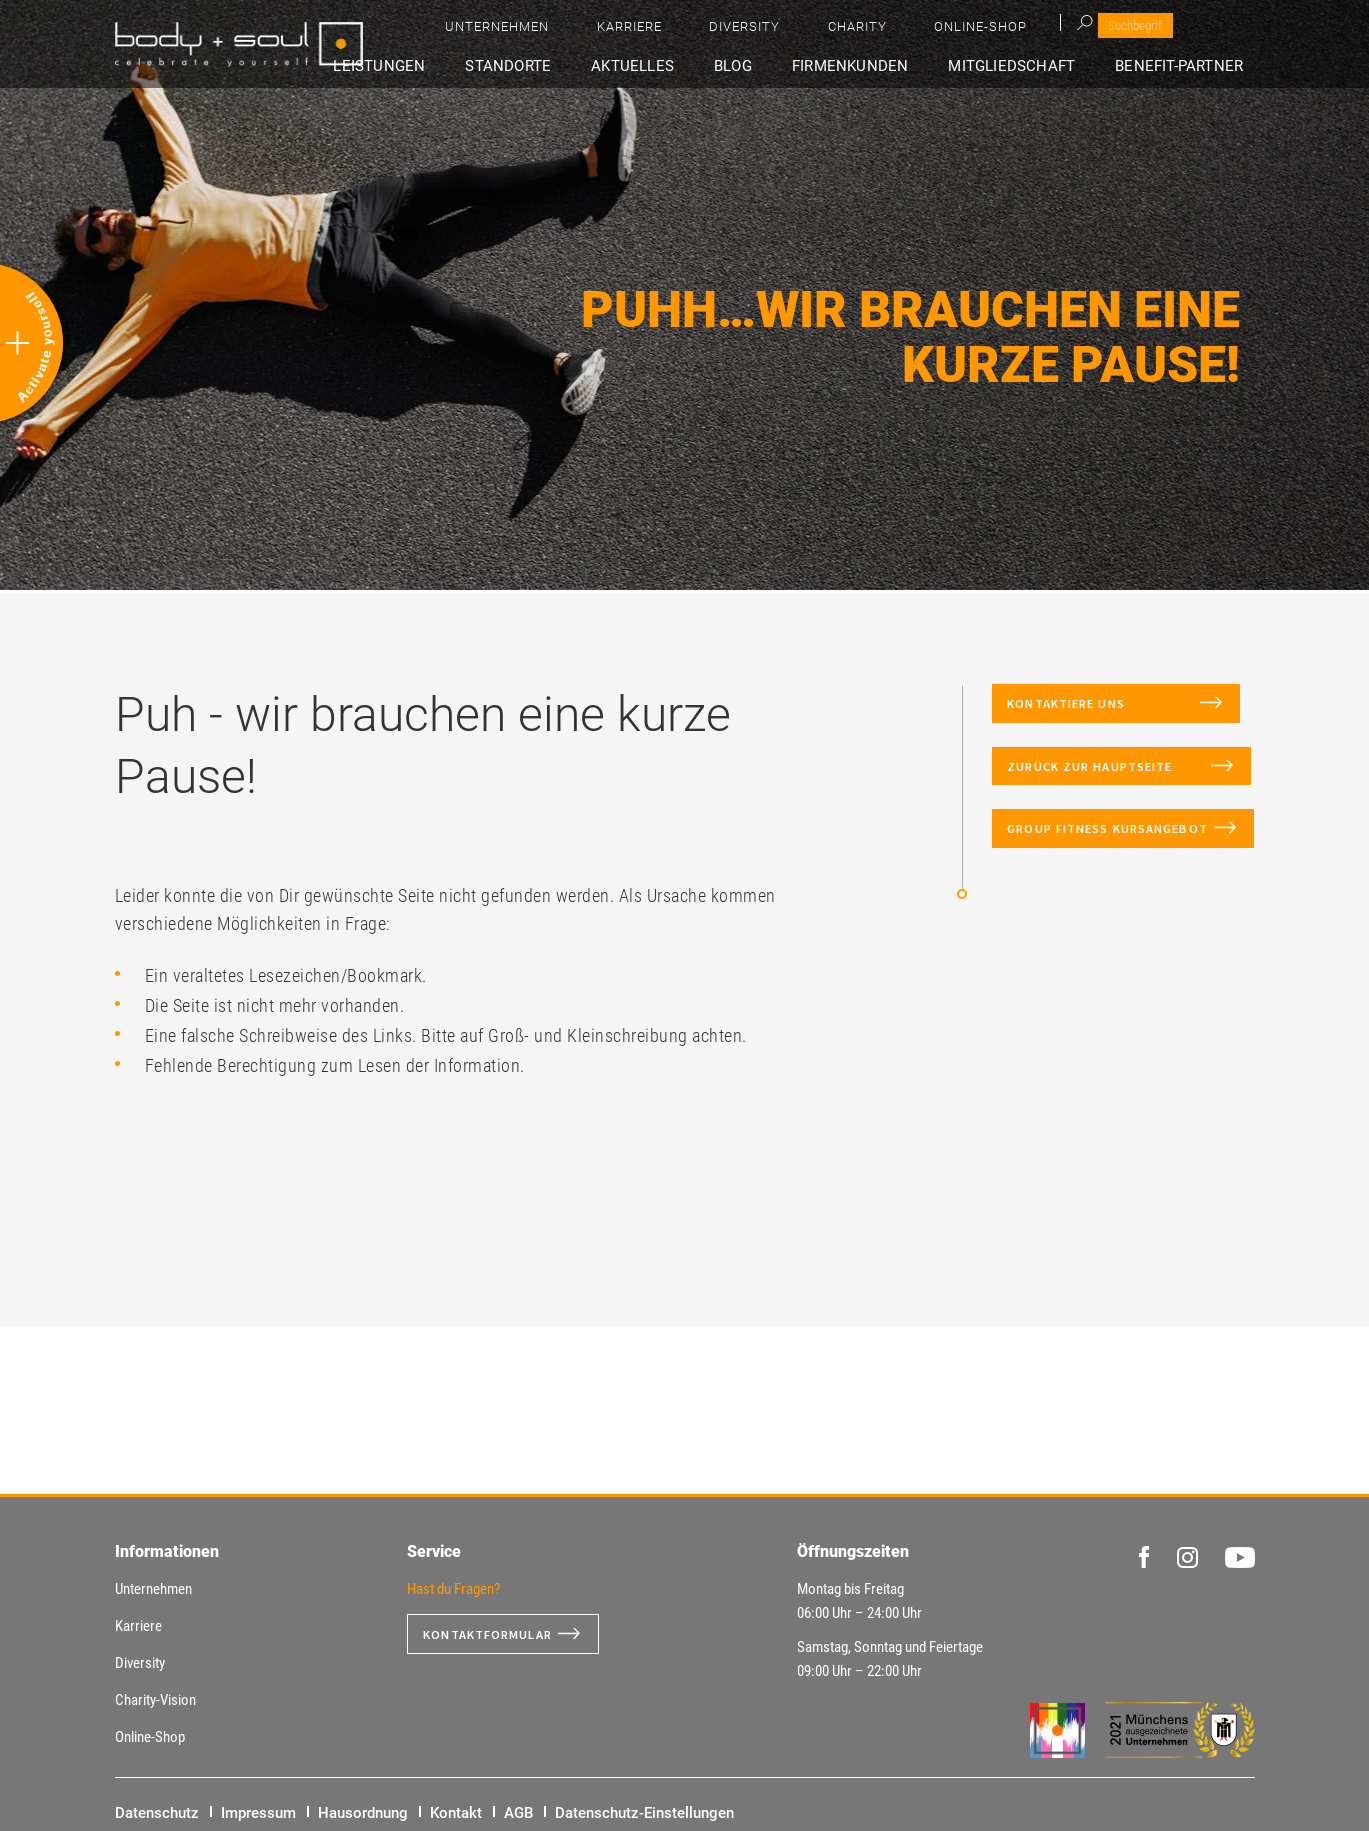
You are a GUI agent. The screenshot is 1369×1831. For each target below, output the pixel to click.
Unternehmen (786, 30)
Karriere (889, 30)
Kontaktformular (496, 1634)
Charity (1060, 30)
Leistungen (464, 66)
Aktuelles (692, 66)
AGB (518, 1813)
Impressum (258, 1813)
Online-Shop (1155, 30)
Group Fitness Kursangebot (1064, 874)
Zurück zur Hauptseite (1107, 793)
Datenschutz (157, 1813)
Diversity (976, 30)
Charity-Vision (155, 1700)
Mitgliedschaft (1031, 66)
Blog (777, 66)
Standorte (580, 66)
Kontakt (456, 1813)
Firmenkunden (880, 66)
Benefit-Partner (1188, 66)
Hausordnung (363, 1813)
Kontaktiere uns (1102, 712)
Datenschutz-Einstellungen (644, 1813)
